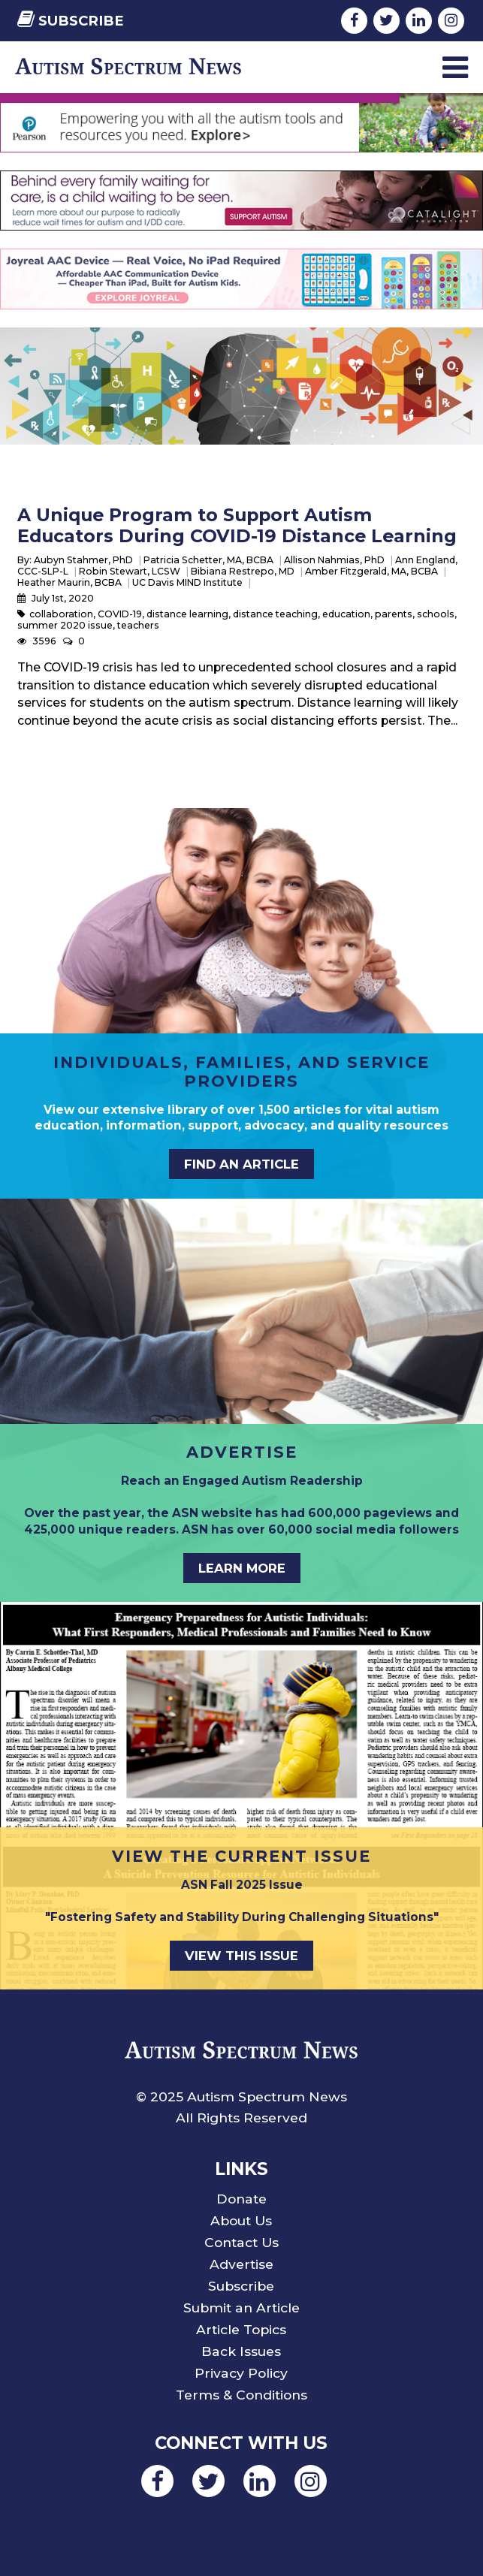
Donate (241, 2198)
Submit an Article (241, 2307)
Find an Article (241, 1164)
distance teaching (275, 614)
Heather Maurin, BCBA (69, 582)
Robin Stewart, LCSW (129, 571)
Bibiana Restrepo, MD (242, 571)
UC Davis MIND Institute (187, 582)
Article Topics (241, 2329)
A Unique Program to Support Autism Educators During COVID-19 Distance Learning (237, 525)
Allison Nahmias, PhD (334, 560)
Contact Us (241, 2242)
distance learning (187, 614)
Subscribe (70, 20)
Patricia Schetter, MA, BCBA (208, 560)
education (346, 614)
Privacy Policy (241, 2373)
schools (435, 614)
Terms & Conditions (241, 2395)
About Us (241, 2220)
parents (393, 614)
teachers (138, 625)
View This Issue (241, 1955)
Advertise (241, 2264)
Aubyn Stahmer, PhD (83, 560)
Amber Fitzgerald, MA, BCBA (371, 571)
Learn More (241, 1568)
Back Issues (241, 2351)
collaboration (61, 614)
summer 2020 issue (65, 625)
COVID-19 (120, 614)
